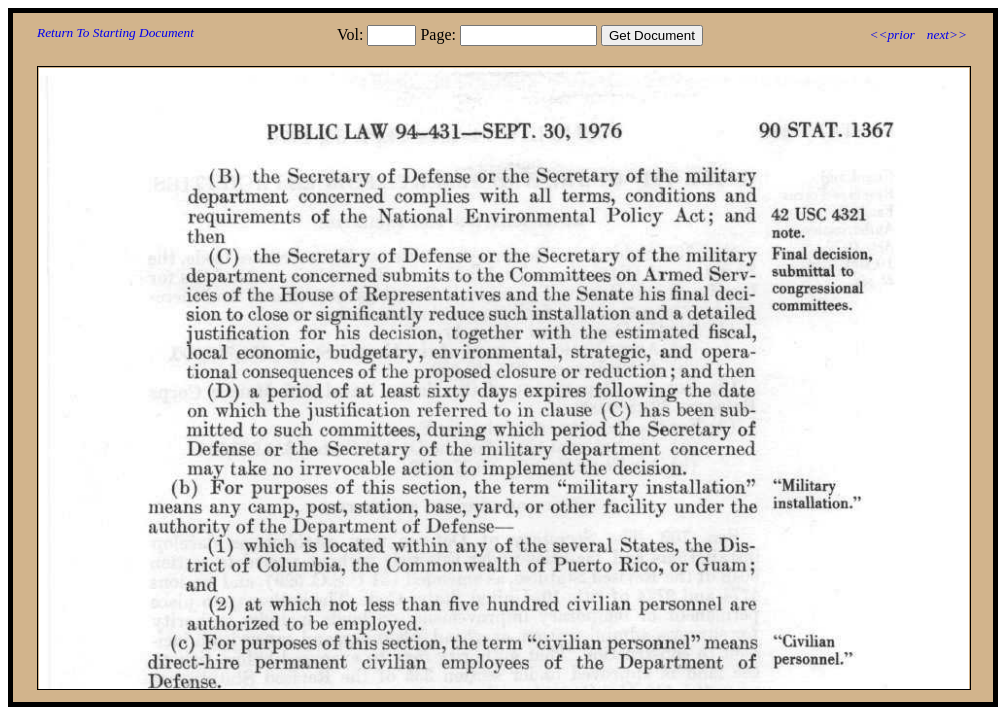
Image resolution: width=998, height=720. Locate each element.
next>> (947, 34)
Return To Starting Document (115, 32)
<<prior (891, 34)
